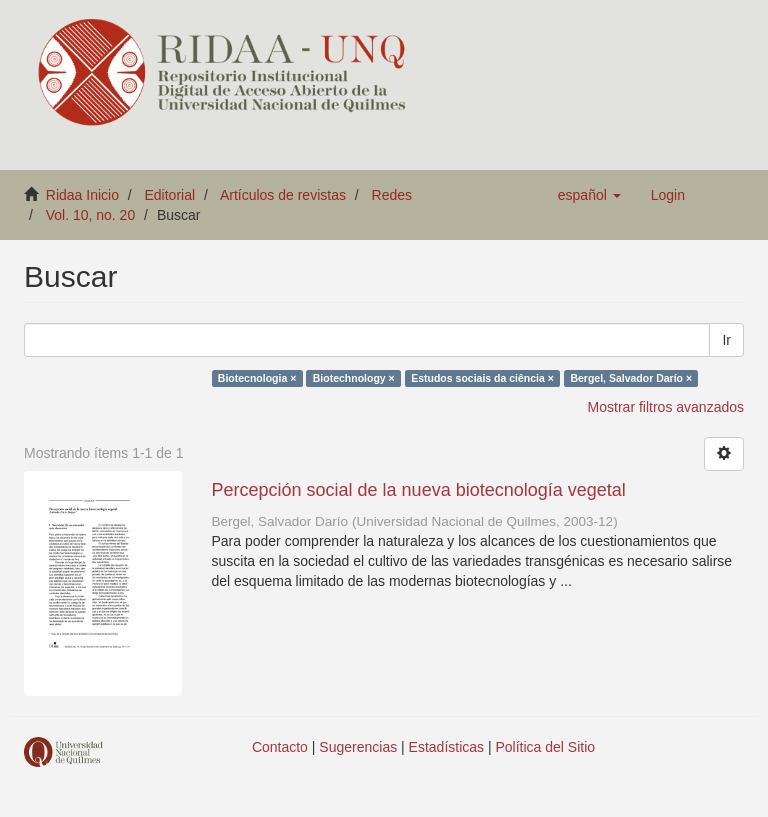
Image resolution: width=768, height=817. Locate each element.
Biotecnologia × (257, 378)
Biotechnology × (354, 378)
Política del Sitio (546, 747)
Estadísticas (446, 747)
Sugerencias (358, 747)
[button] (589, 195)
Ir (726, 340)
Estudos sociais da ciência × (482, 378)
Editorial (170, 195)
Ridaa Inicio (82, 195)
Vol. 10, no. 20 (91, 215)
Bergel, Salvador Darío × (631, 378)
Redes (392, 195)
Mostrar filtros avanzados (666, 407)
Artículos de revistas (283, 195)
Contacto (280, 747)
